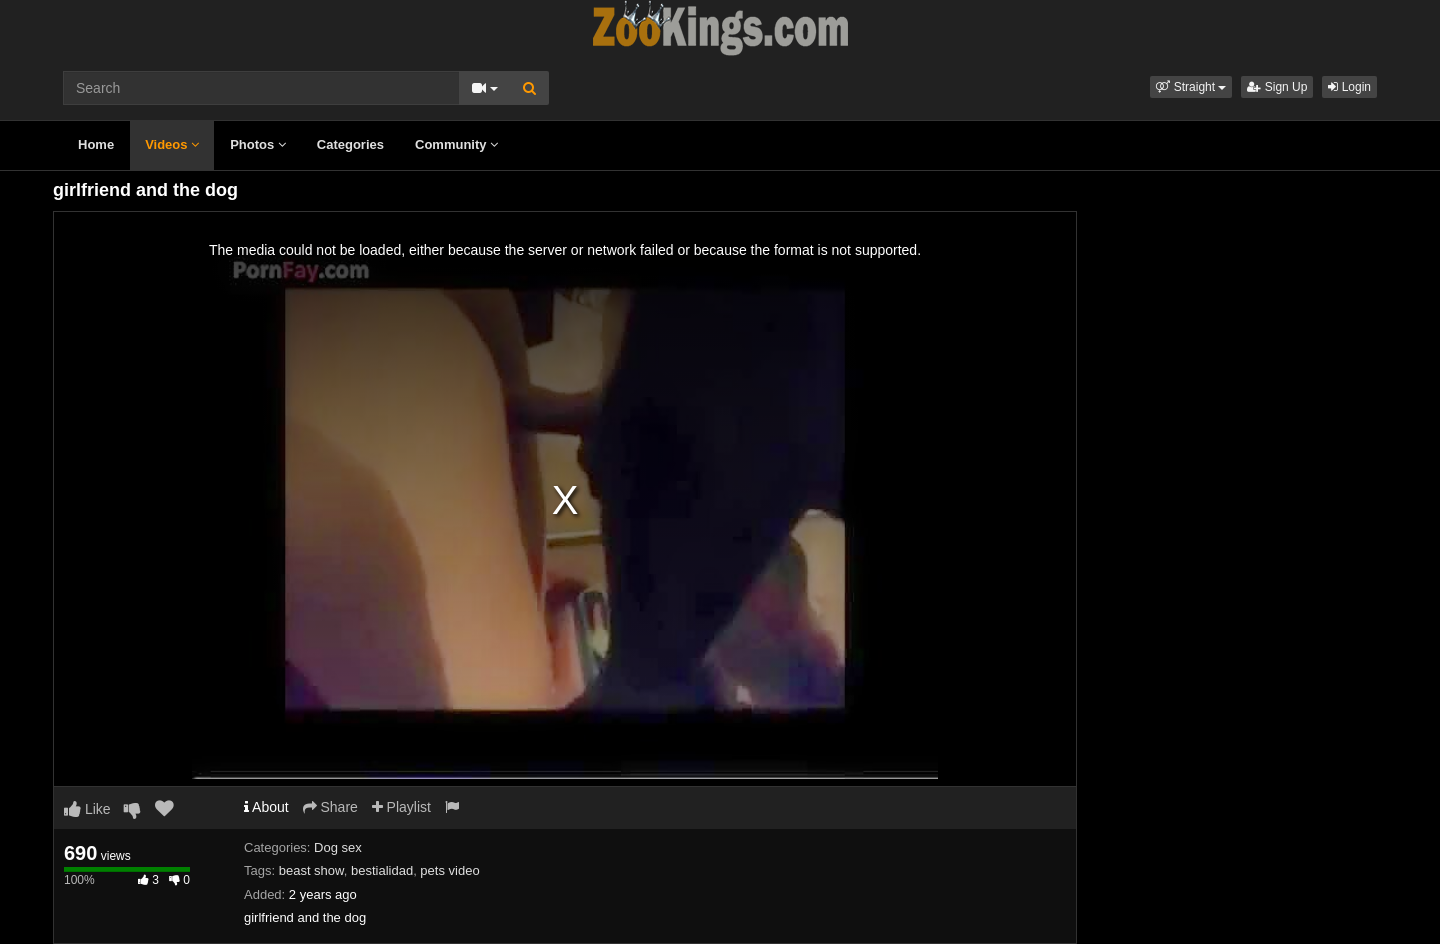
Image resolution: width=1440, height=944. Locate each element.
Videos (172, 144)
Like (87, 809)
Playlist (401, 807)
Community (456, 144)
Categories (350, 144)
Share (330, 807)
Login (1349, 87)
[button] (1191, 87)
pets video (449, 870)
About (266, 807)
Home (96, 144)
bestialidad (382, 870)
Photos (258, 144)
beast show (311, 870)
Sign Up (1277, 87)
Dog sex (338, 847)
